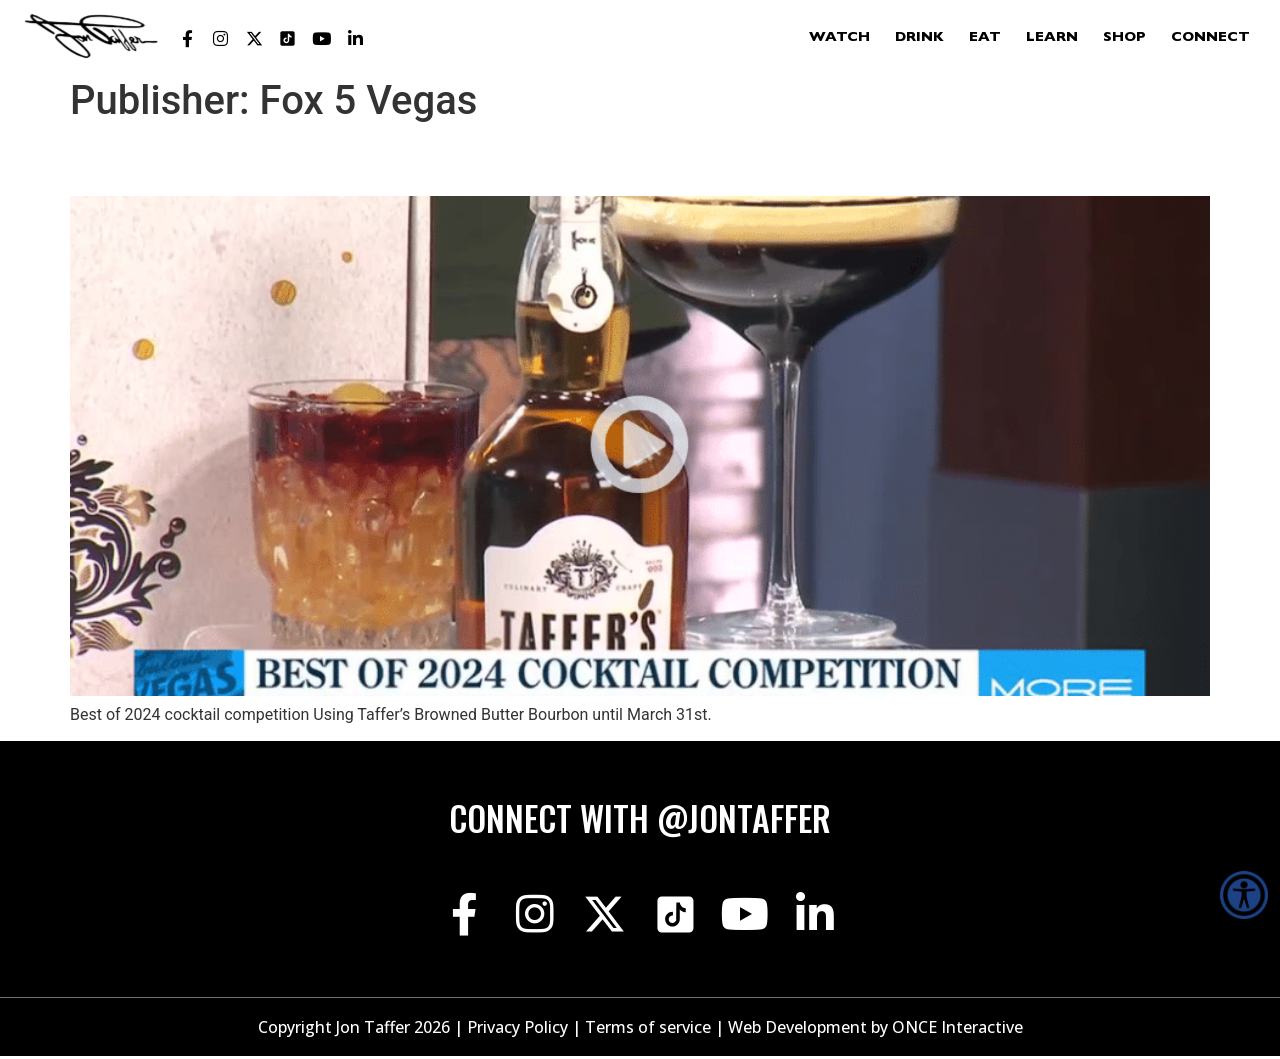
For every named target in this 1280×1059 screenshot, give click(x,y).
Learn (1052, 38)
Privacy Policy (517, 1030)
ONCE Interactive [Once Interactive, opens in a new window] (957, 1030)
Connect (1210, 38)
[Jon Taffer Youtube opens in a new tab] (322, 39)
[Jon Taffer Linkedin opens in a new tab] (355, 39)
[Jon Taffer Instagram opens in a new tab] (221, 39)
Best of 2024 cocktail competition (311, 160)
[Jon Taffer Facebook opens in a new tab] (187, 39)
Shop (1124, 38)
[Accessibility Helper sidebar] (1244, 895)
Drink (919, 38)
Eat (985, 38)
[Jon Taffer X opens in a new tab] (254, 39)
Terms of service (648, 1030)
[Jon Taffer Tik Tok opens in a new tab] (288, 39)
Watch (839, 38)
